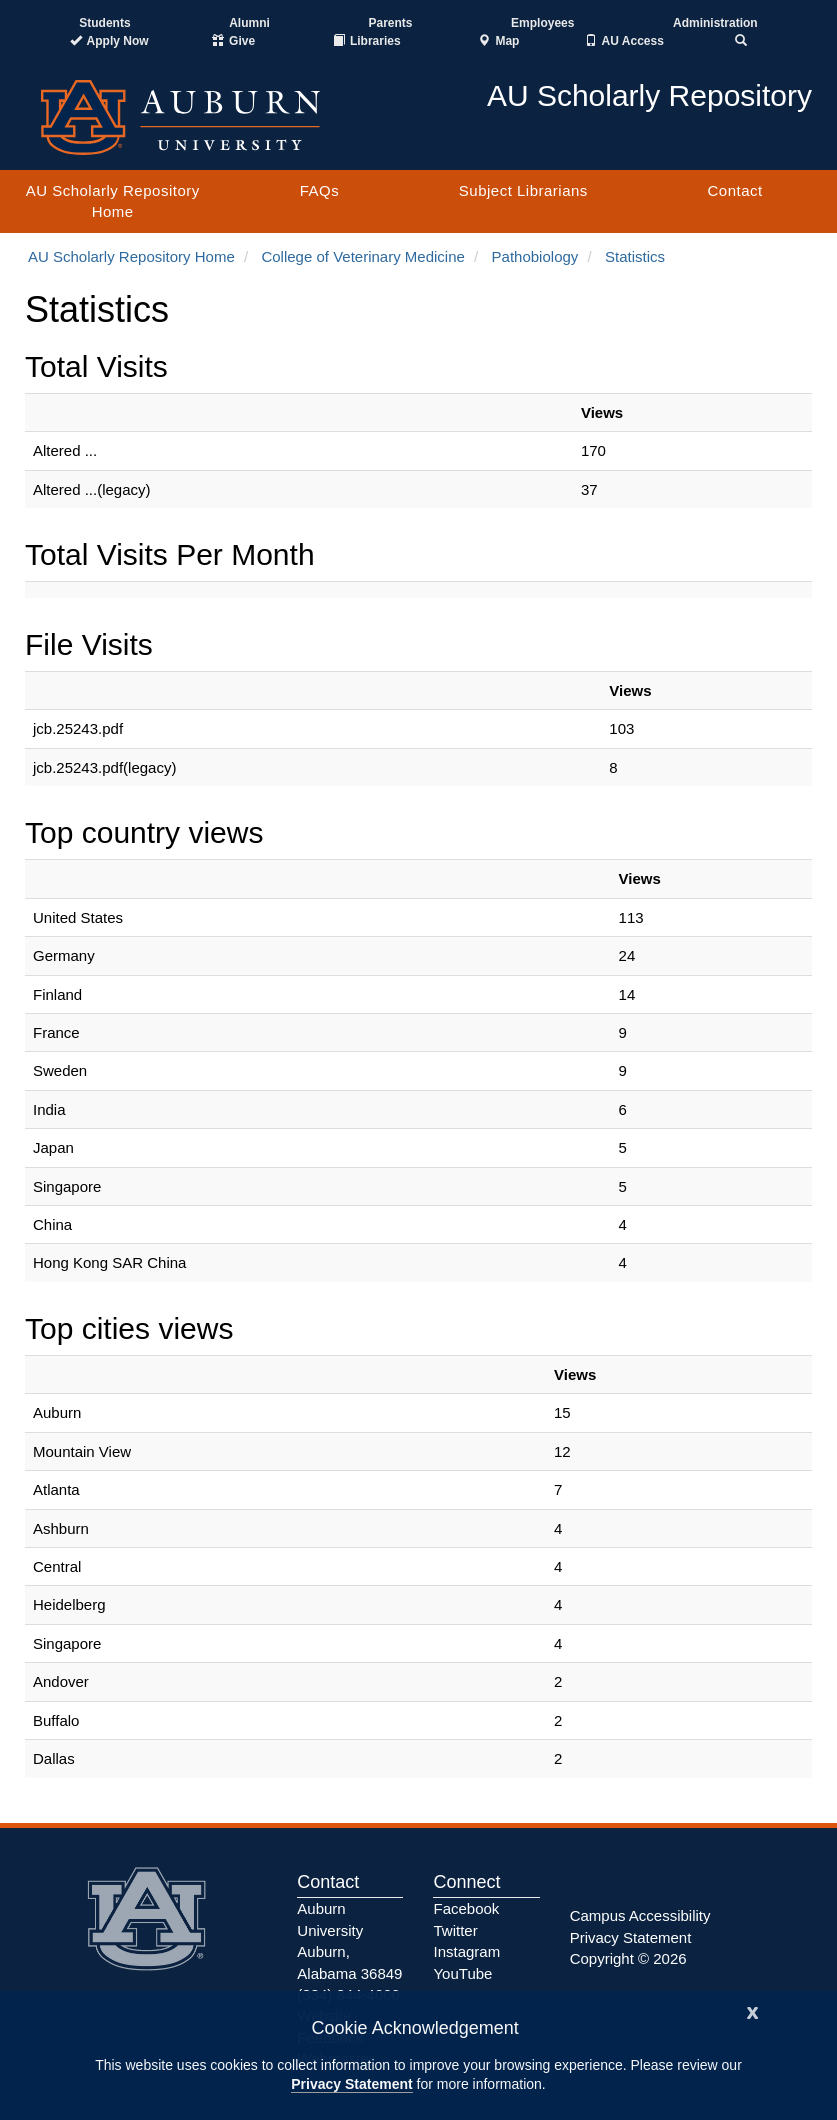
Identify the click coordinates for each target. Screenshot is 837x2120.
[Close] (753, 2010)
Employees (542, 23)
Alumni (249, 23)
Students (104, 23)
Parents (390, 23)
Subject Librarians (523, 190)
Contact (734, 190)
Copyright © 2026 (628, 1958)
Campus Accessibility (640, 1915)
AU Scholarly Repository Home (113, 201)
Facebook (466, 1908)
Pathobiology (535, 256)
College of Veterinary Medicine (362, 256)
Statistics (635, 256)
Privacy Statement (351, 2084)
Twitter (455, 1930)
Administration (715, 23)
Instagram (466, 1951)
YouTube (462, 1973)
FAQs (320, 190)
